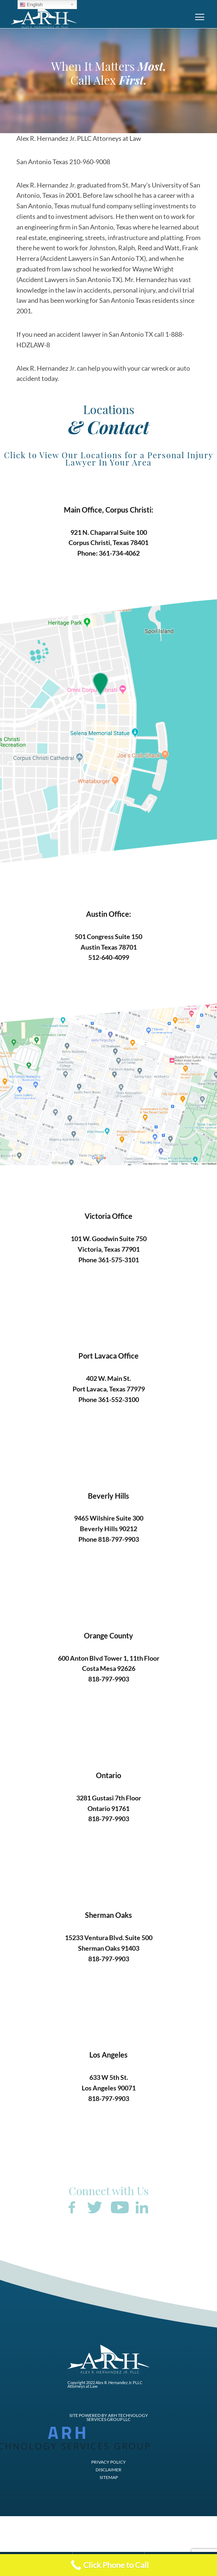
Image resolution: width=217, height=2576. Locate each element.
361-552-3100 (118, 1399)
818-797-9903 (118, 1539)
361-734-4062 (119, 553)
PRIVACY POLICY (108, 2462)
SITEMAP (109, 2478)
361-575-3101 (118, 1260)
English (31, 5)
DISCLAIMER (108, 2470)
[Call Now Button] (108, 2565)
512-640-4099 (108, 957)
